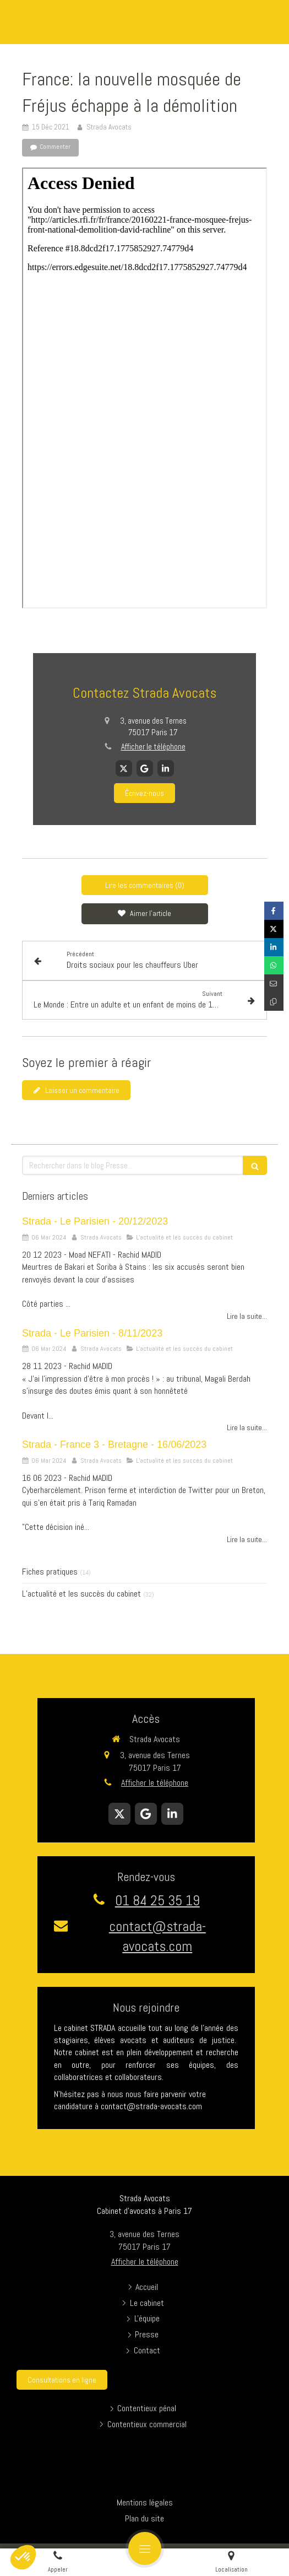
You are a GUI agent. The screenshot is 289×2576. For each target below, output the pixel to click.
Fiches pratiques (50, 1571)
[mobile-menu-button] (145, 2548)
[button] (23, 2557)
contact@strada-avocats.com (157, 1936)
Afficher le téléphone (153, 746)
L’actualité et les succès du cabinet (81, 1593)
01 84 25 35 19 (157, 1900)
